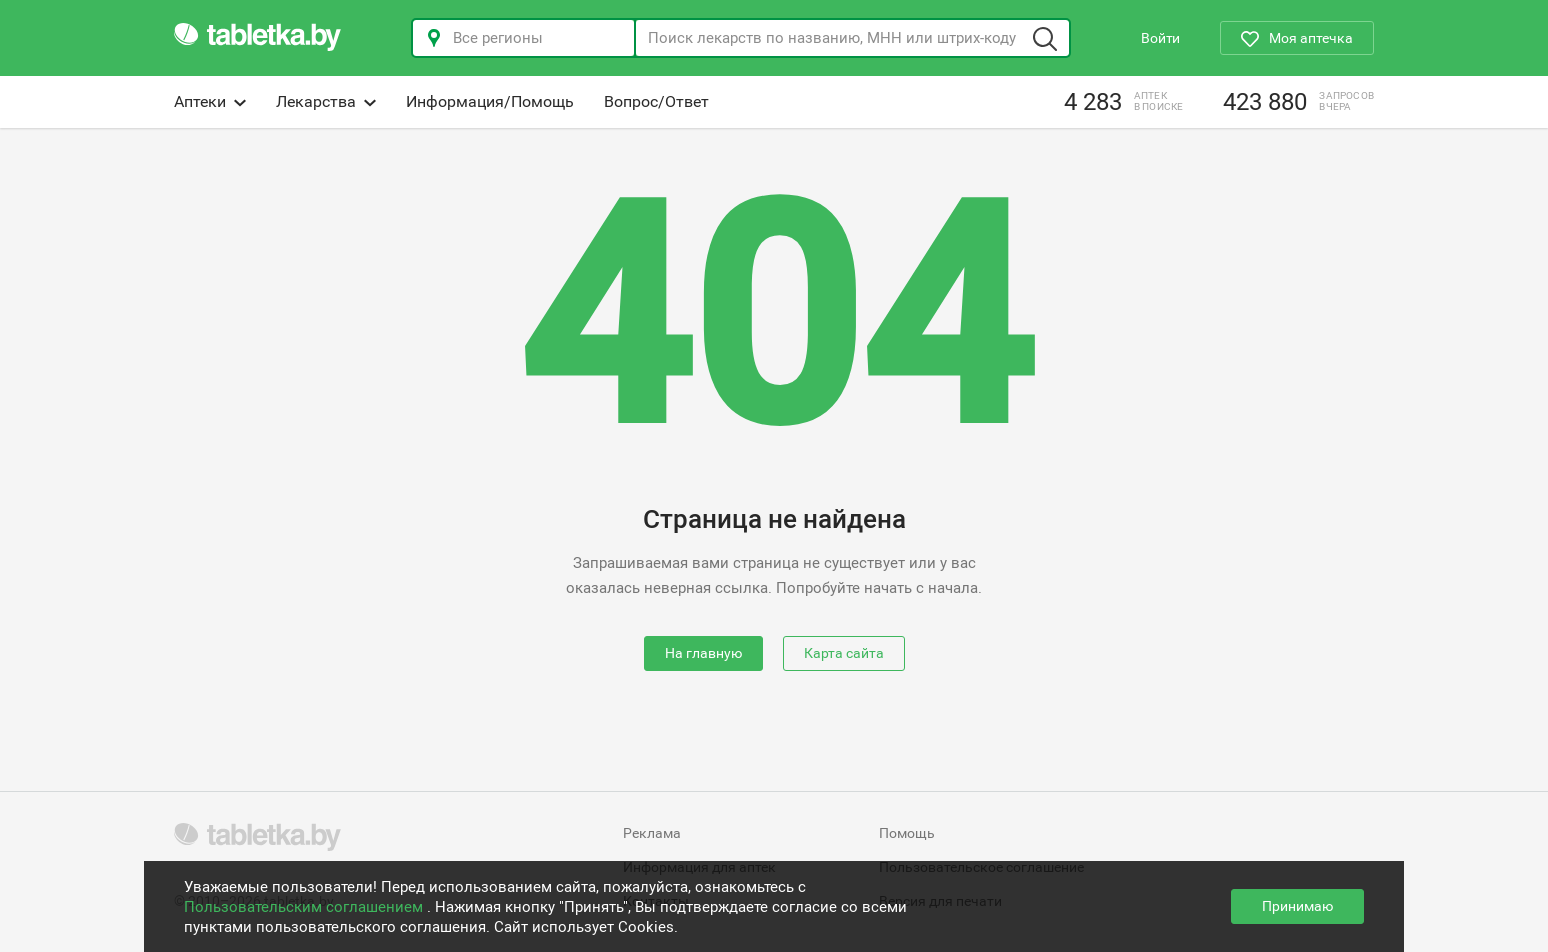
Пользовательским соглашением (305, 907)
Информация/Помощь (490, 101)
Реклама (652, 833)
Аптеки (210, 101)
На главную (703, 653)
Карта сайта (844, 653)
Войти (1160, 38)
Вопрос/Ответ (656, 101)
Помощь (907, 833)
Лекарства (326, 101)
